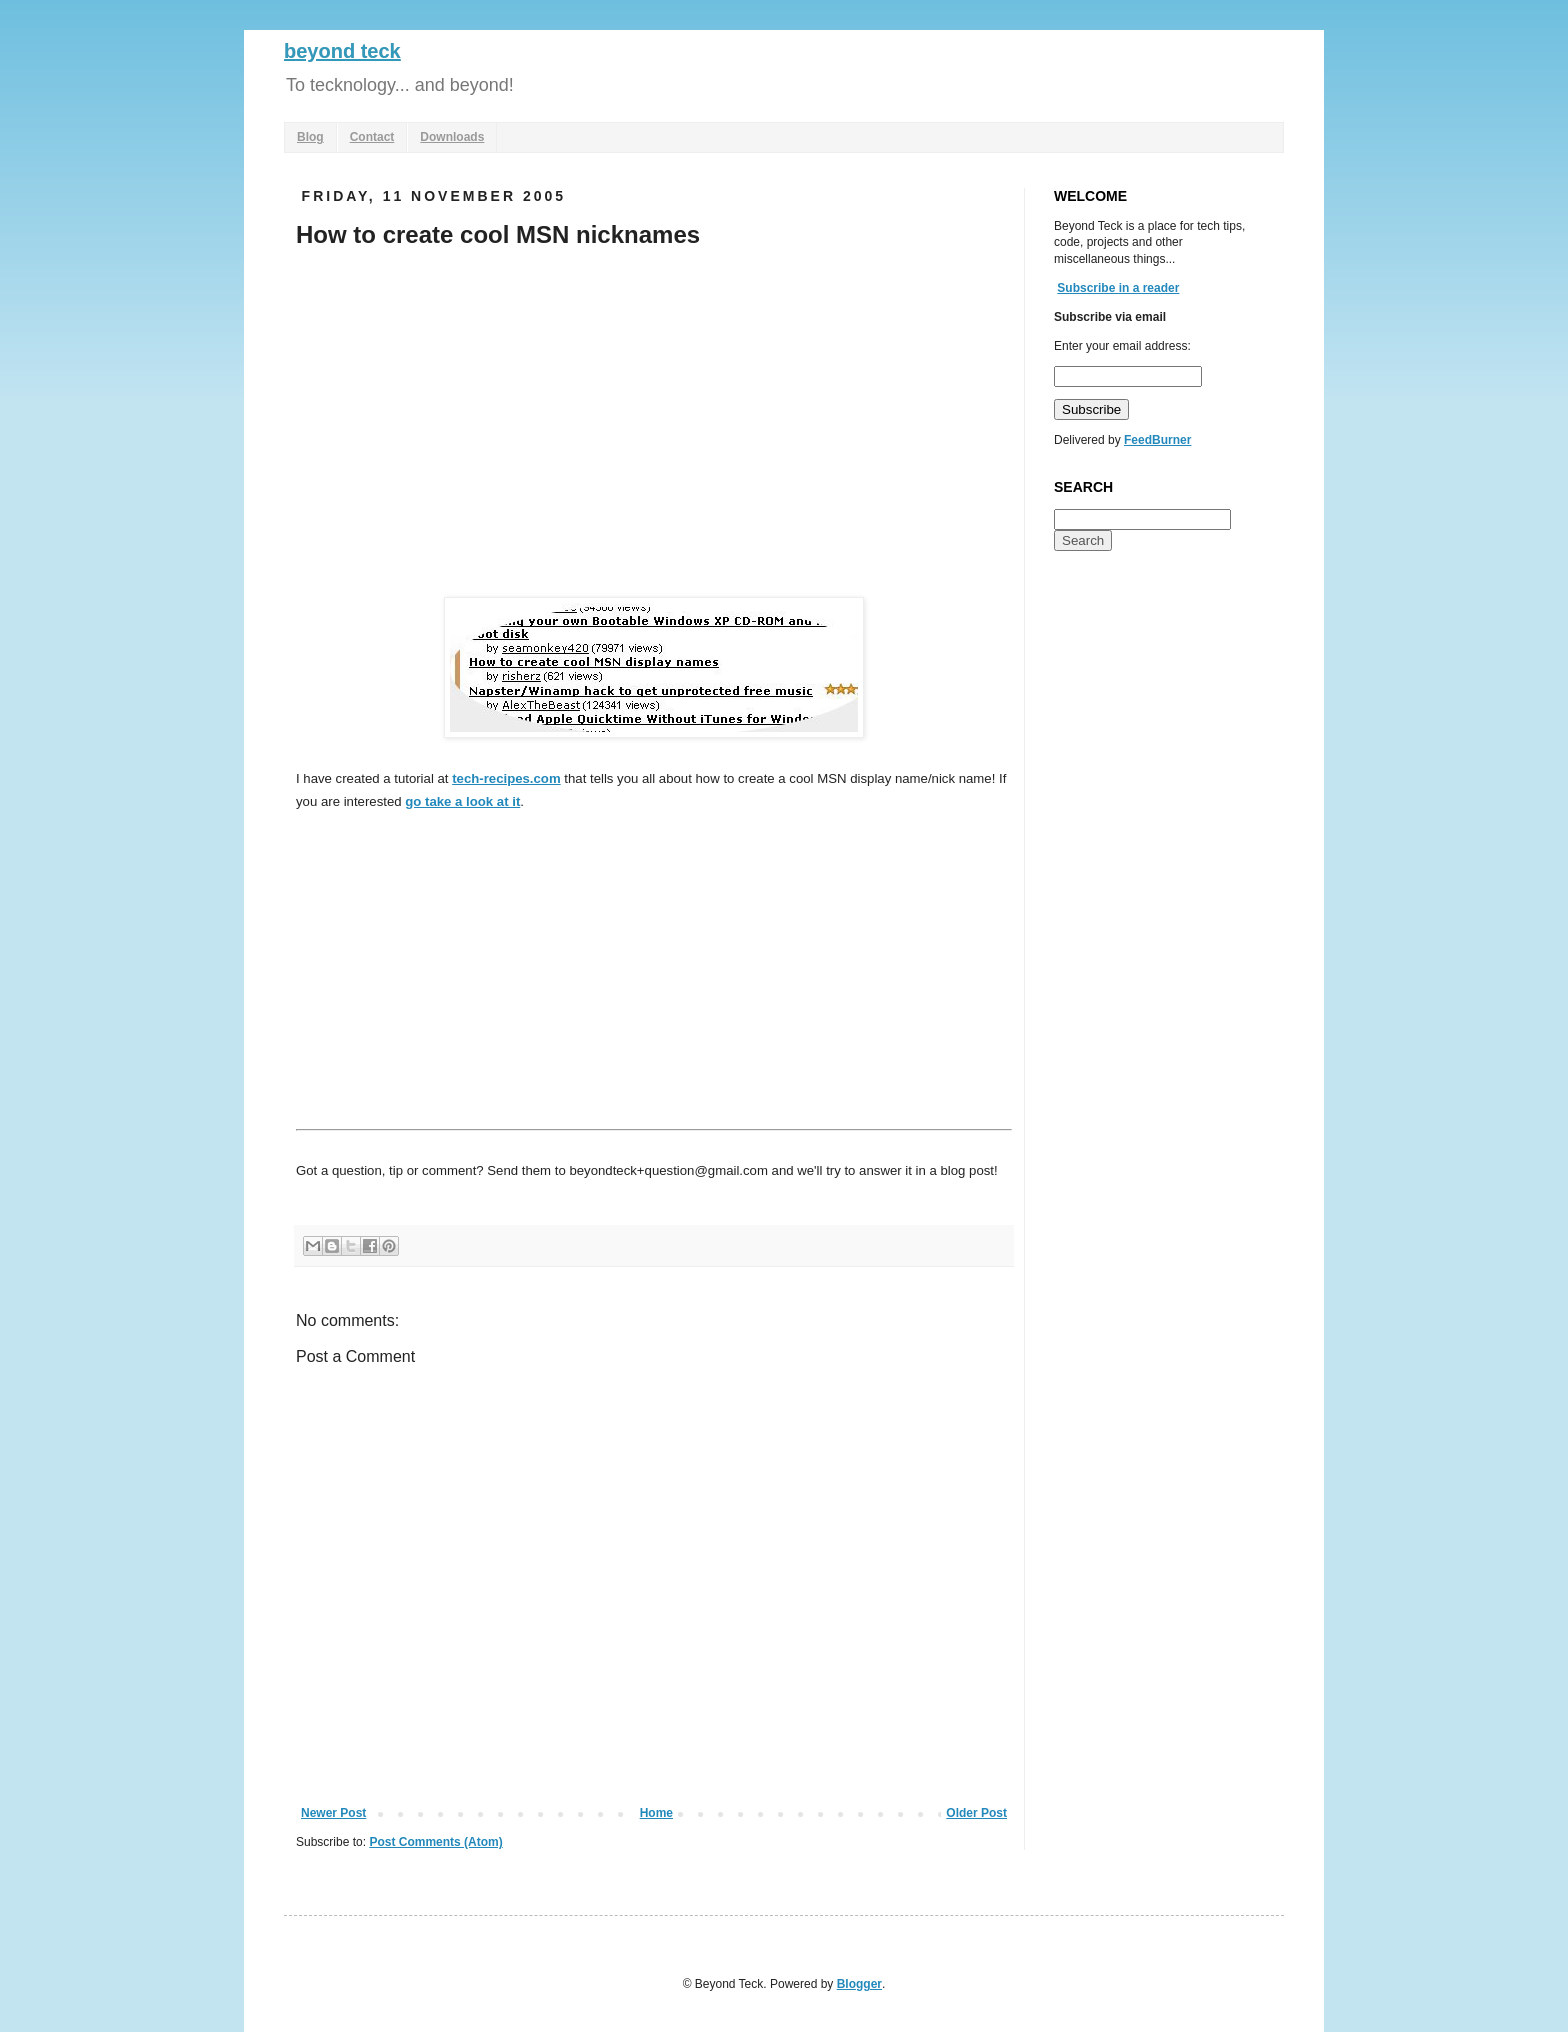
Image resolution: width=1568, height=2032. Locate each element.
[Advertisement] (464, 417)
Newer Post (333, 1813)
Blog (310, 137)
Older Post (976, 1813)
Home (656, 1813)
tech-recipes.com (506, 778)
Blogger (859, 1984)
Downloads (452, 137)
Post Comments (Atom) (435, 1842)
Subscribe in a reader (1118, 288)
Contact (372, 137)
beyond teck (342, 51)
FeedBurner (1157, 440)
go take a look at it (462, 801)
